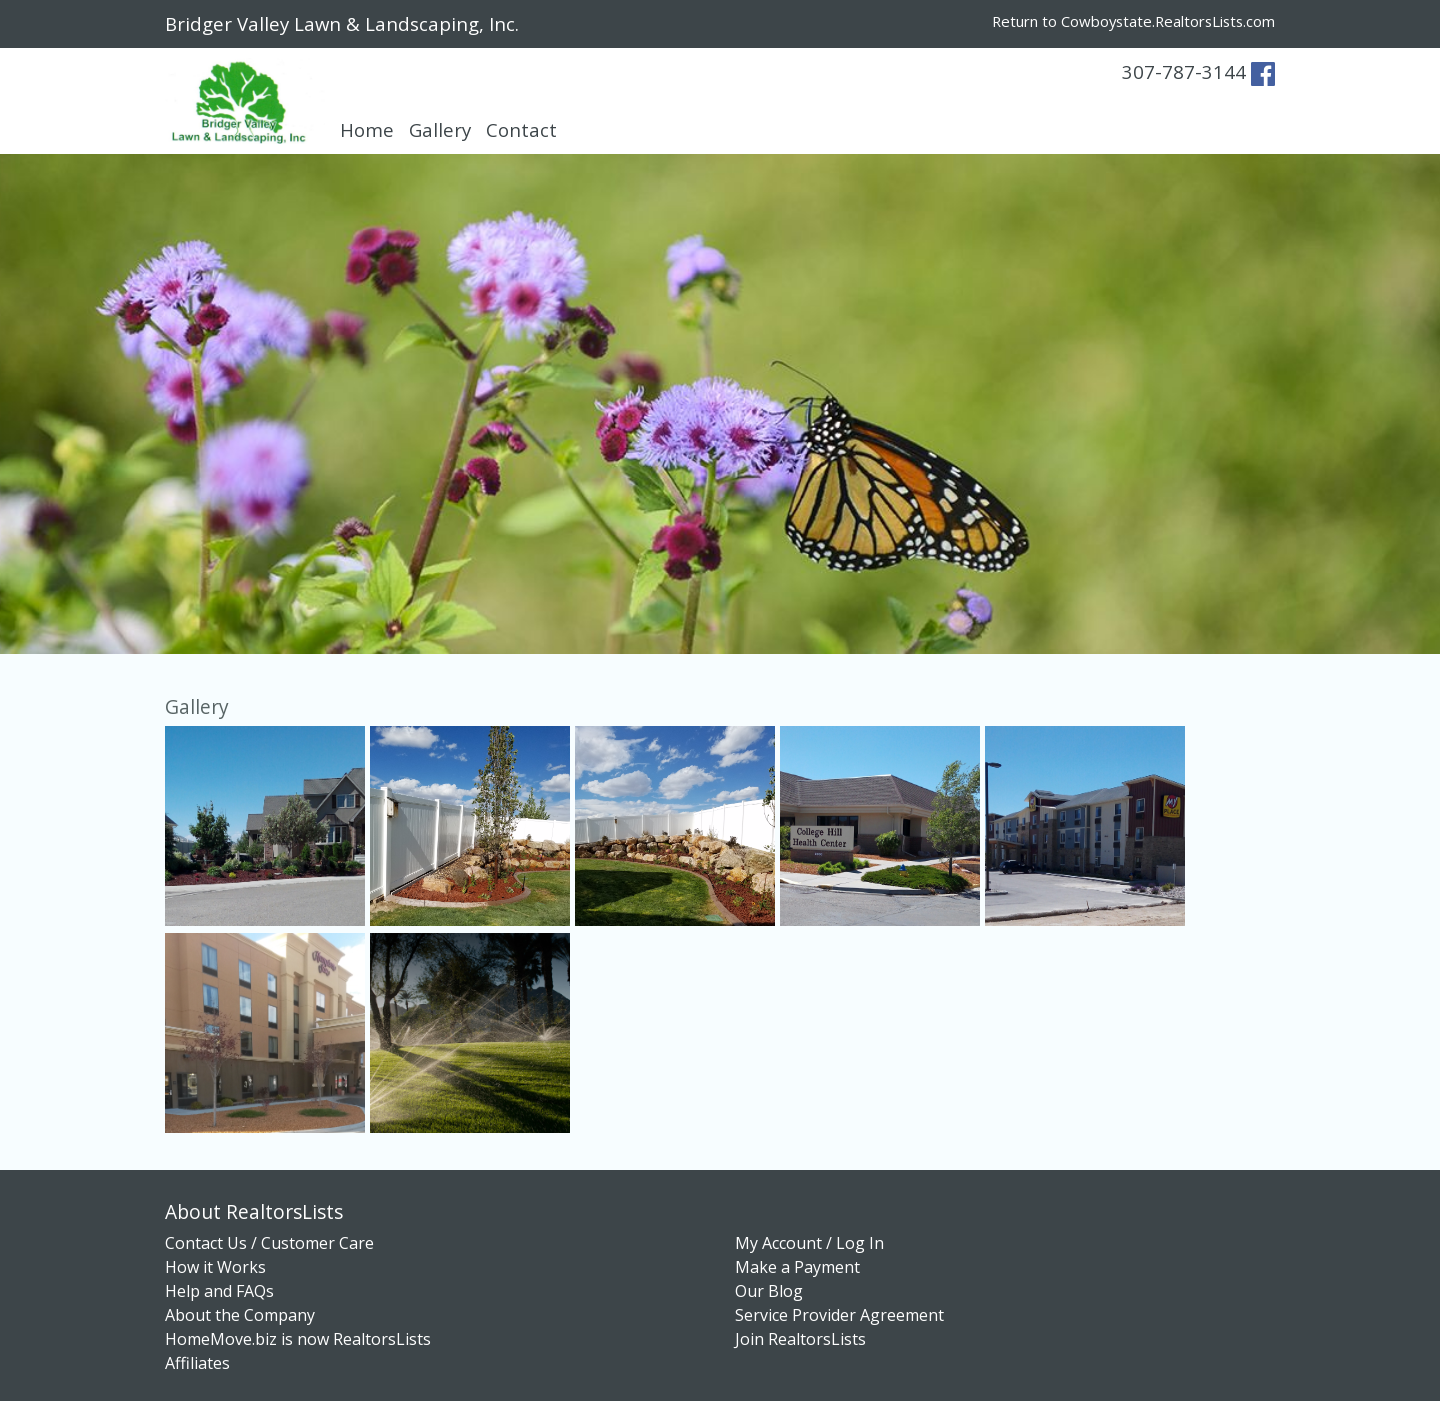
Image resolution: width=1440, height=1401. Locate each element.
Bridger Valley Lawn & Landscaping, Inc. (342, 23)
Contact (521, 129)
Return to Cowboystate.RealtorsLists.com (1133, 21)
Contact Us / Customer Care (269, 1243)
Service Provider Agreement (839, 1315)
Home (367, 129)
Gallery (440, 129)
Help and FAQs (219, 1291)
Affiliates (197, 1363)
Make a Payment (797, 1267)
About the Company (240, 1315)
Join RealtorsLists (800, 1339)
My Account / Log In (809, 1243)
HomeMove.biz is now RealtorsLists (298, 1339)
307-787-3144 (1184, 71)
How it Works (215, 1267)
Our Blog (769, 1291)
